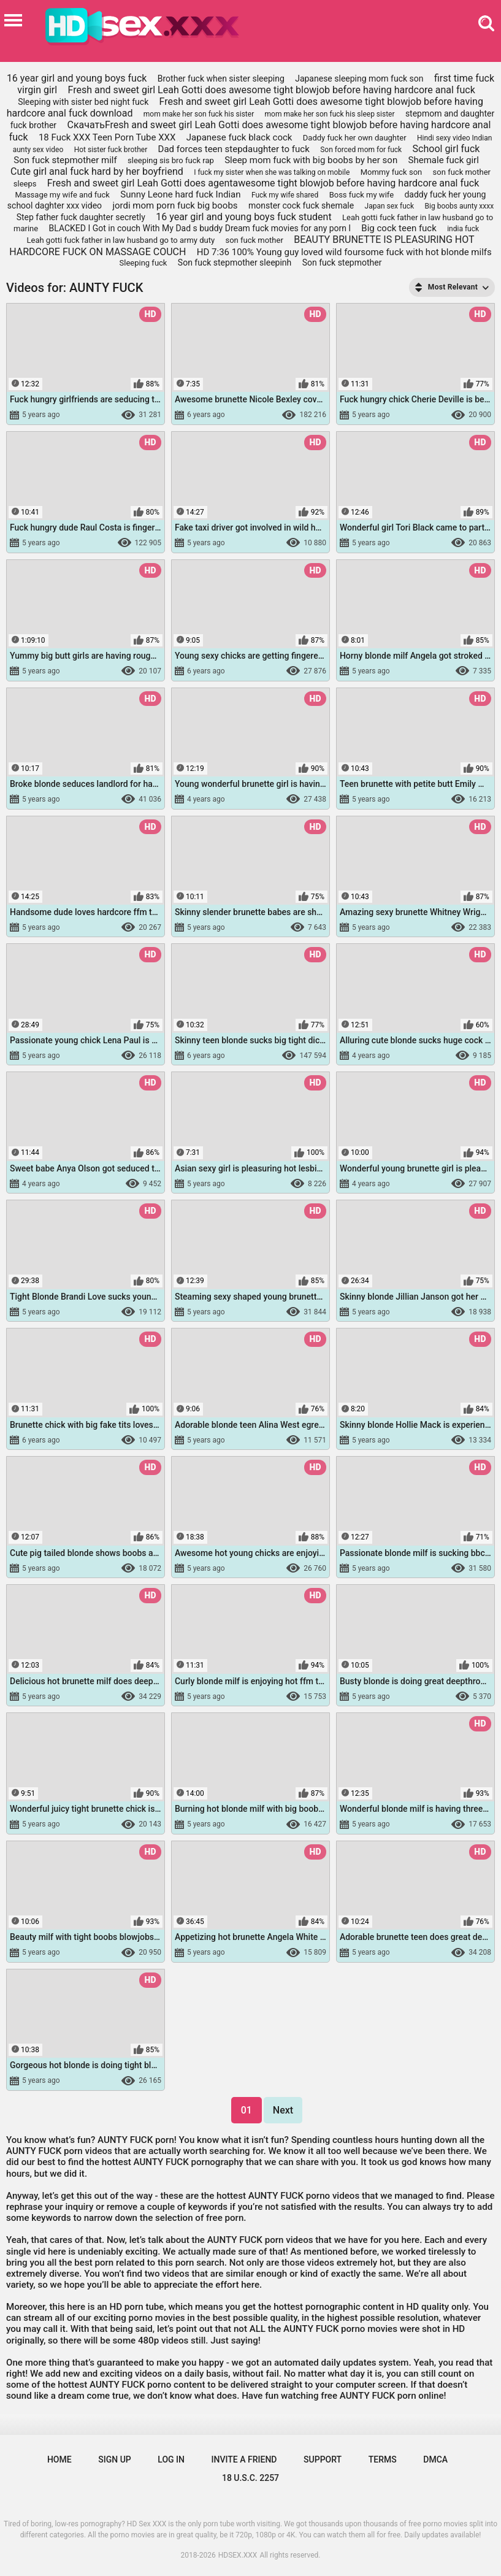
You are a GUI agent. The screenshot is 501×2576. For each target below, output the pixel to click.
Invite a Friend (244, 2459)
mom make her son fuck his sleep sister (330, 114)
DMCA (435, 2459)
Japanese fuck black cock (239, 137)
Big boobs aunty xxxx (459, 206)
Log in (171, 2459)
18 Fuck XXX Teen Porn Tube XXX (107, 137)
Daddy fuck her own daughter (355, 137)
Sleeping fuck (143, 262)
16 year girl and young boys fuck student (243, 217)
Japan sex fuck (390, 206)
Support (323, 2459)
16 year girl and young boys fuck (77, 78)
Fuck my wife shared (284, 195)
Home (59, 2459)
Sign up (114, 2459)
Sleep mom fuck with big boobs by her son (310, 160)
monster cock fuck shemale (301, 205)
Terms (383, 2459)
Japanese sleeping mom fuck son (359, 78)
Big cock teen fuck (398, 228)
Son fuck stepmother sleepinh (234, 262)
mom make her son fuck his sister (198, 114)
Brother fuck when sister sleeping (221, 78)
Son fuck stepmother (342, 262)
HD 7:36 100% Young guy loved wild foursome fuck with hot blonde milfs (344, 252)
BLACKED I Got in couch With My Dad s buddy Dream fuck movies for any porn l (200, 228)
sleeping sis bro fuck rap (171, 160)
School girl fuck (446, 149)
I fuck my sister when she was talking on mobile (272, 172)
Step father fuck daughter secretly (81, 217)
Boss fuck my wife (361, 194)
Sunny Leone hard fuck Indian (180, 194)
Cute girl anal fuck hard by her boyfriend (96, 171)
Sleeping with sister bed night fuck (83, 102)
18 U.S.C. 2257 (250, 2478)
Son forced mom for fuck (361, 149)
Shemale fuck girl (443, 160)
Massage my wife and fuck (62, 194)
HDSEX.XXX (238, 2555)
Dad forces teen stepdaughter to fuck (234, 149)
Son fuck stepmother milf (65, 160)
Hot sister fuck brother (111, 149)
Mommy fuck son (392, 172)
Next (283, 2110)
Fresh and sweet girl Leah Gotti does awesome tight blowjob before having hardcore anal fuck (271, 90)
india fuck (463, 228)
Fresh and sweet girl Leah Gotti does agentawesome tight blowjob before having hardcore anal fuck (263, 183)
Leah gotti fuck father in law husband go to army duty (120, 240)
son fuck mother (254, 240)
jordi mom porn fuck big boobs (174, 205)
